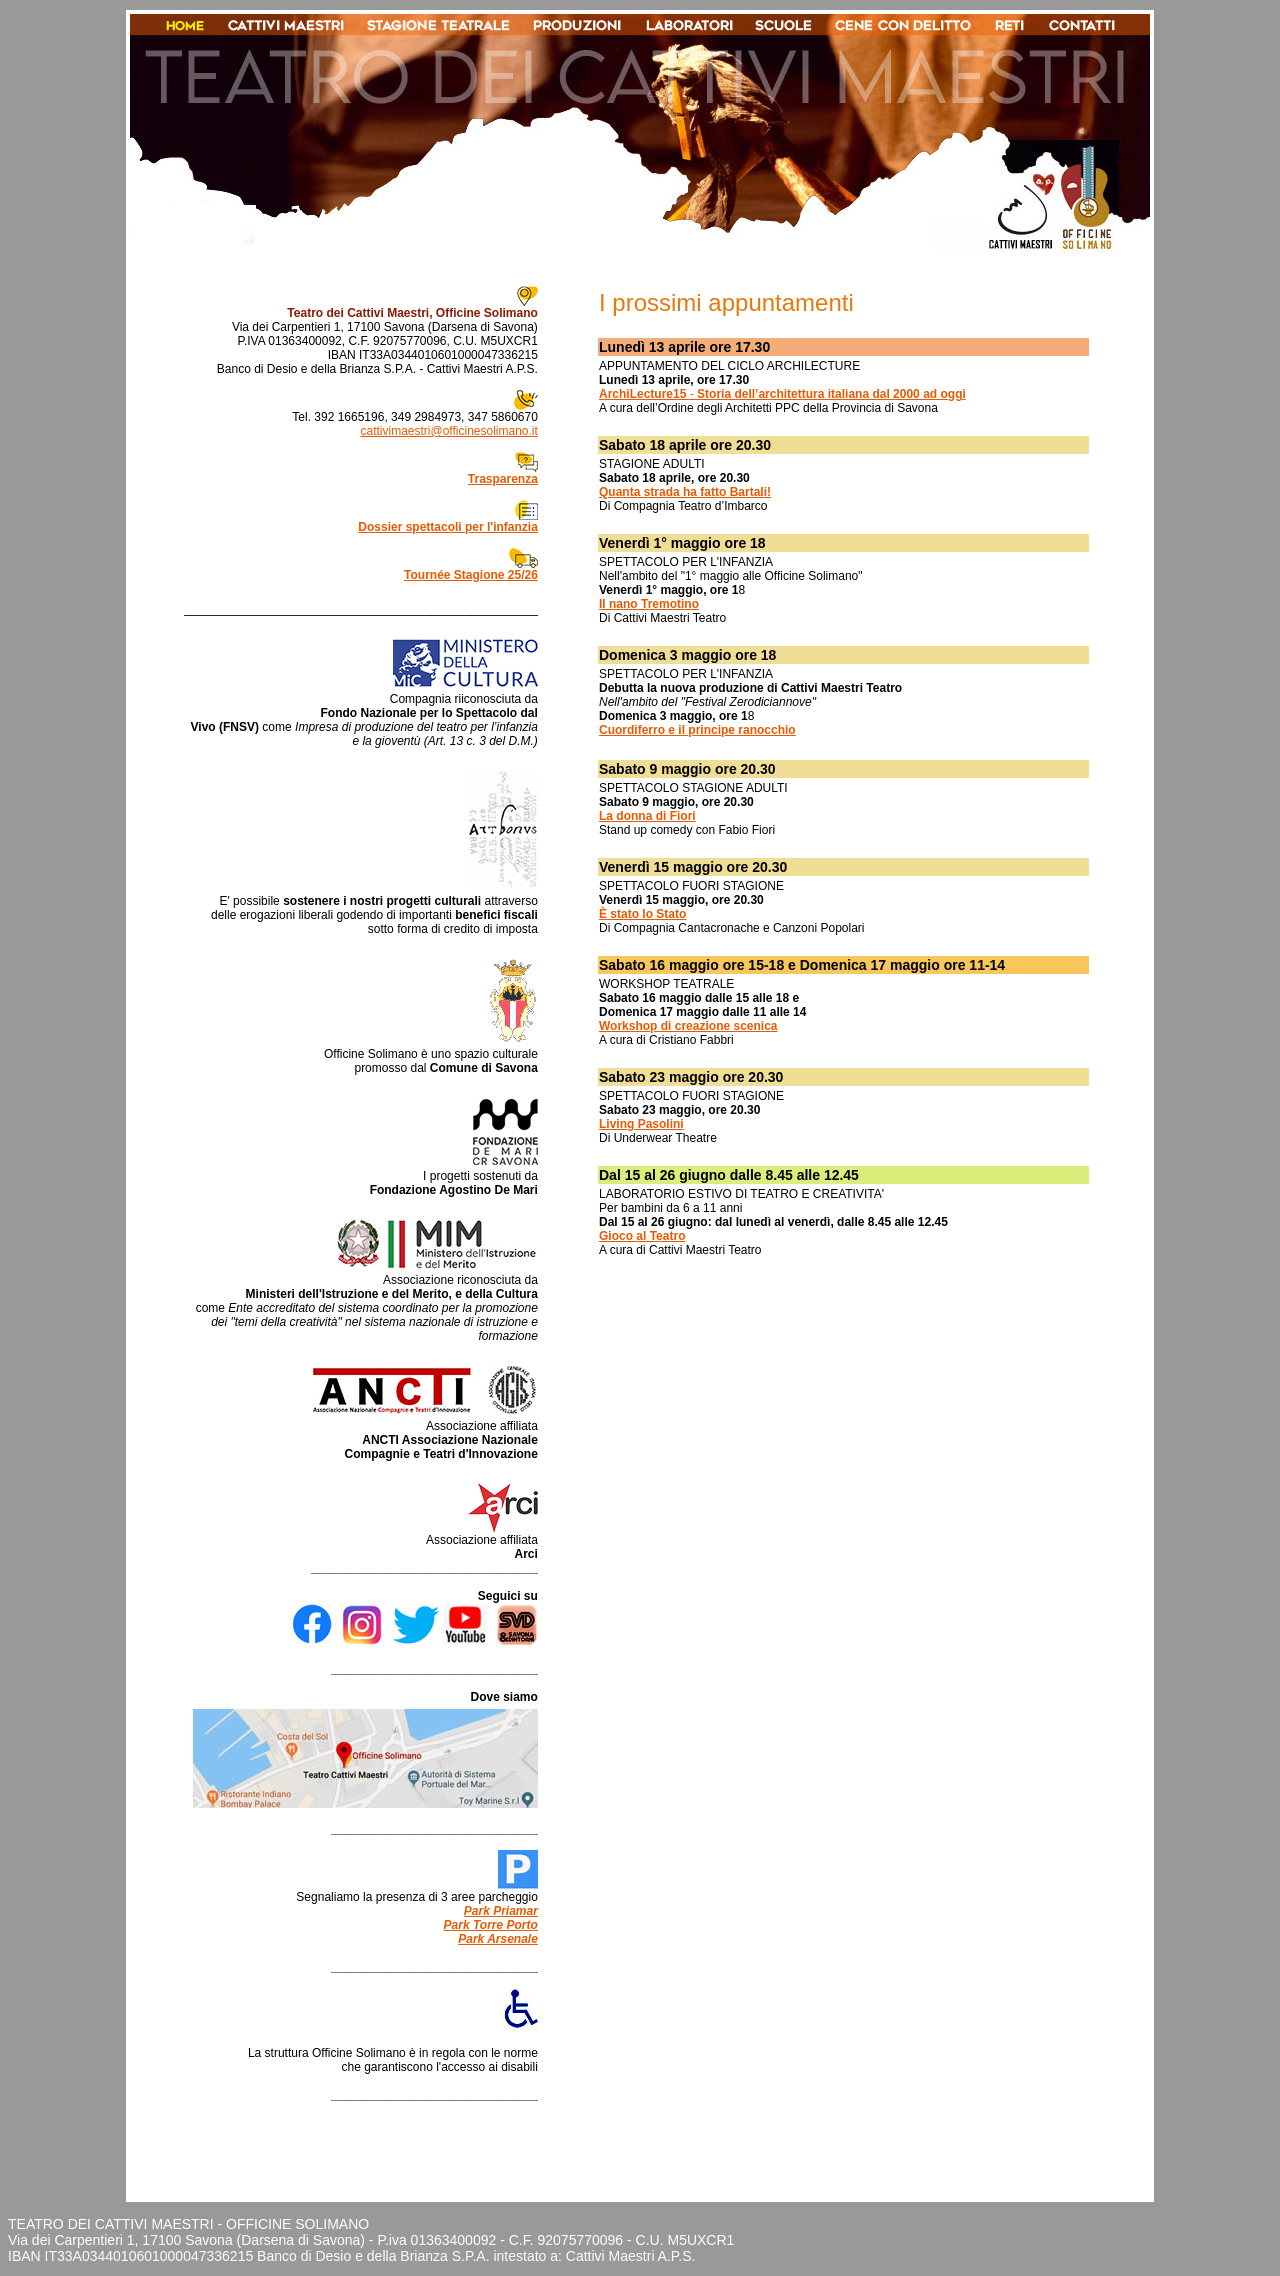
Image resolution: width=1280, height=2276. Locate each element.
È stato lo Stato (642, 914)
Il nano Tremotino (649, 604)
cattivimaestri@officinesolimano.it (449, 431)
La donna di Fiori (647, 816)
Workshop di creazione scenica (688, 1026)
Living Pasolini (641, 1124)
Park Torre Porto (491, 1925)
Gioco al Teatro (642, 1236)
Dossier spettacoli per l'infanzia (448, 527)
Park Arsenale (498, 1939)
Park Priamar (501, 1911)
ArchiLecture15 (644, 394)
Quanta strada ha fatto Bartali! (685, 492)
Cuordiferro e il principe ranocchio (697, 730)
